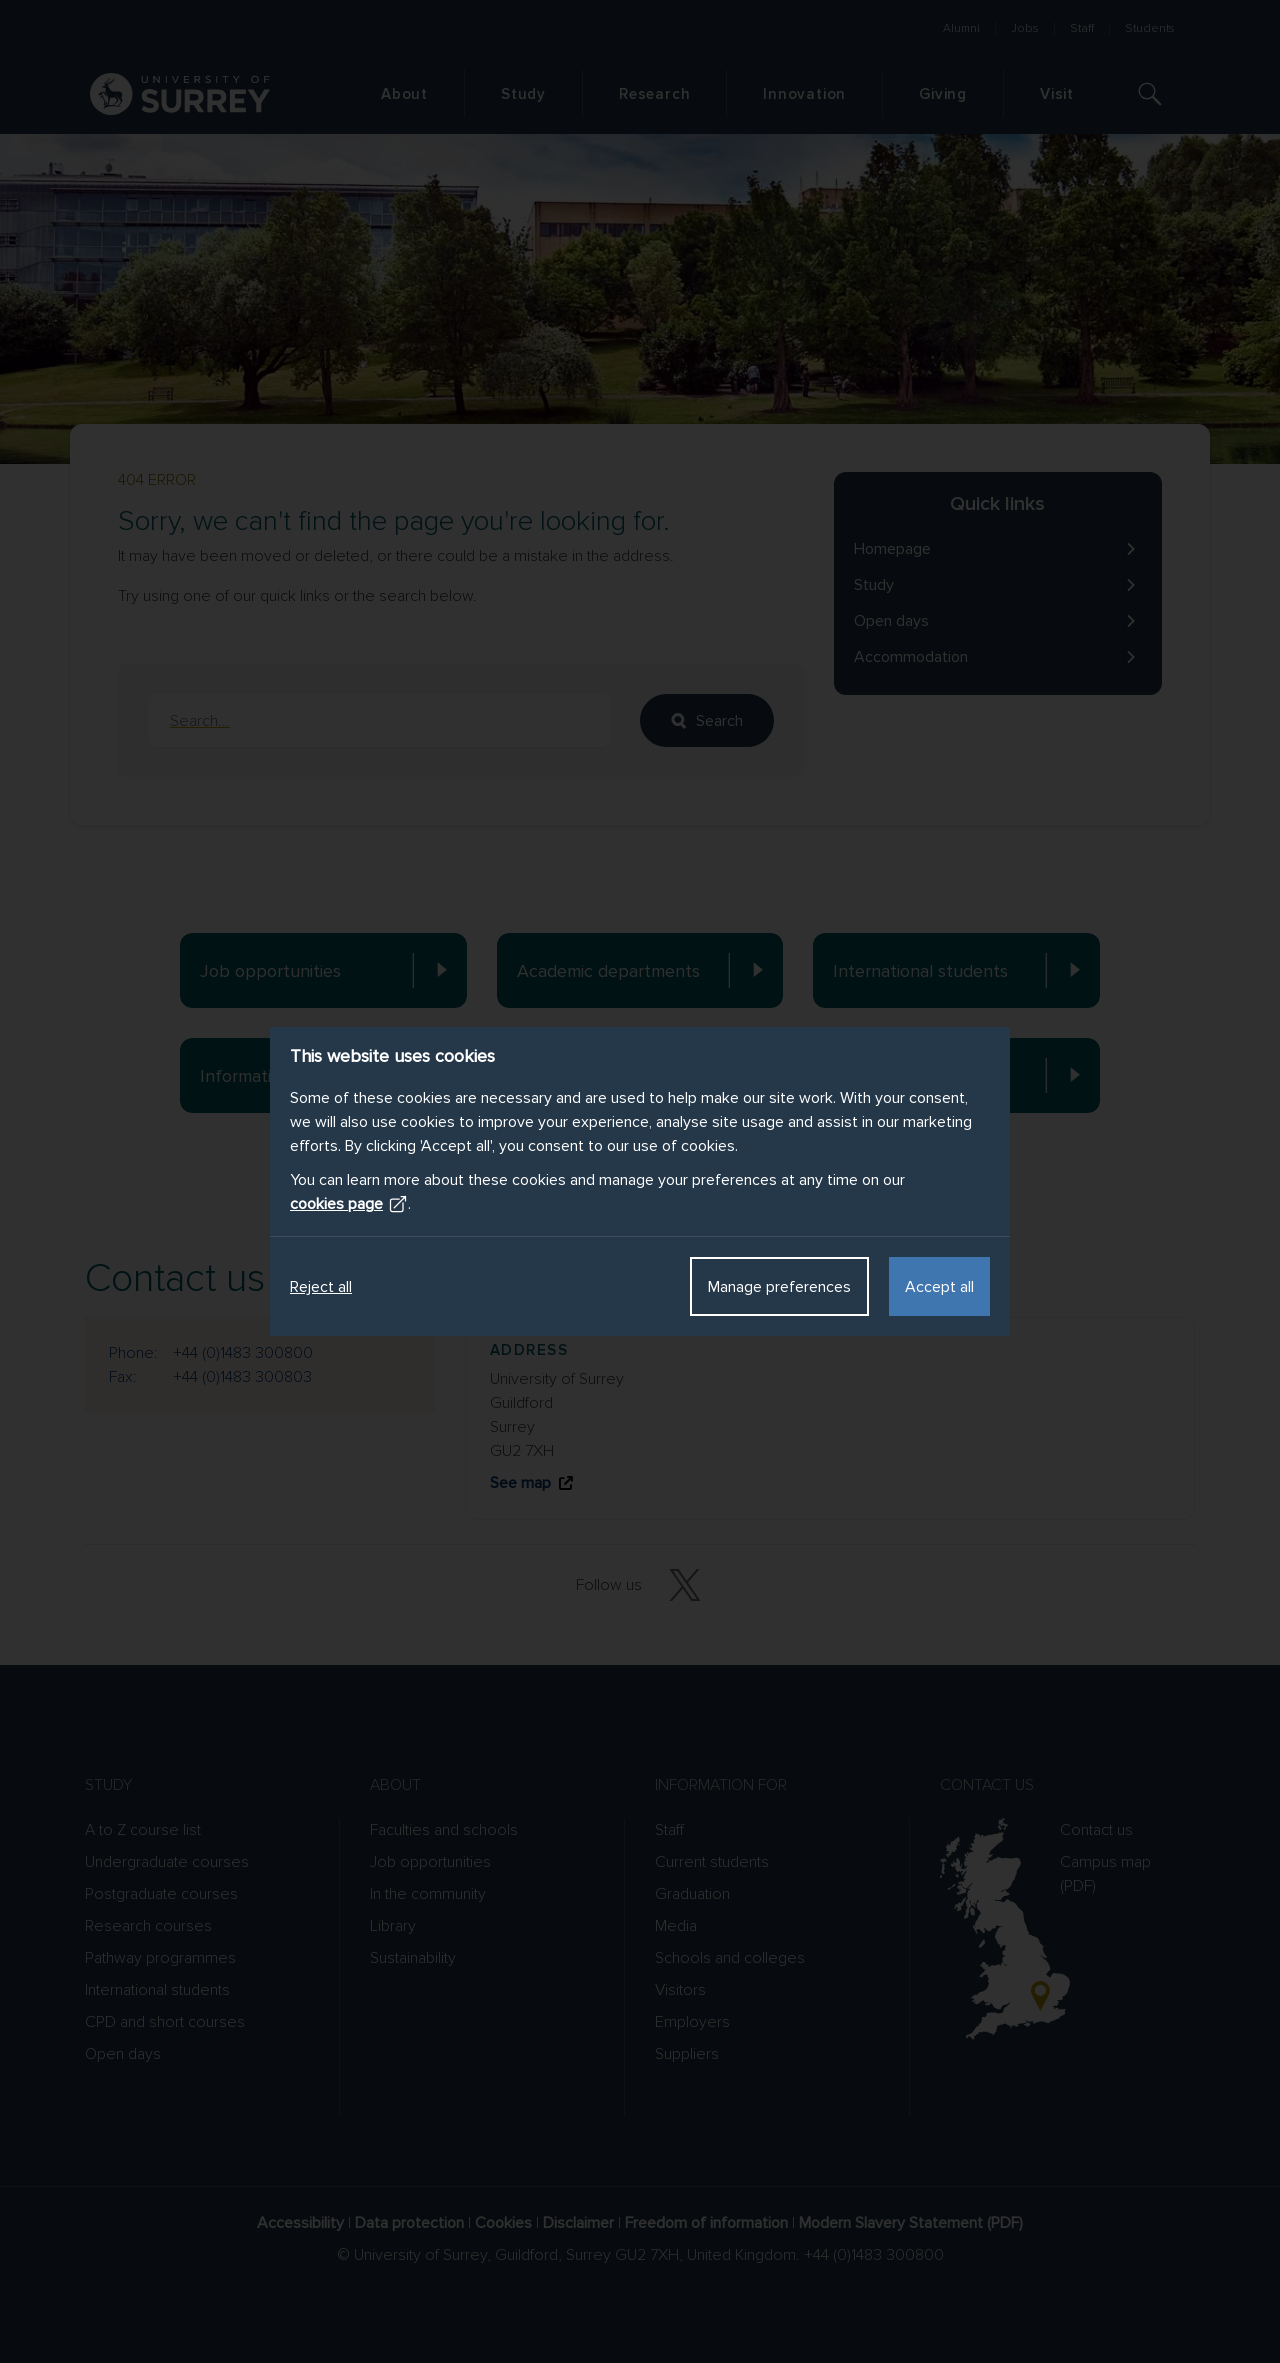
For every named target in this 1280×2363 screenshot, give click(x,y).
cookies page (349, 1204)
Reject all (321, 1287)
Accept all (939, 1287)
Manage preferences (779, 1287)
